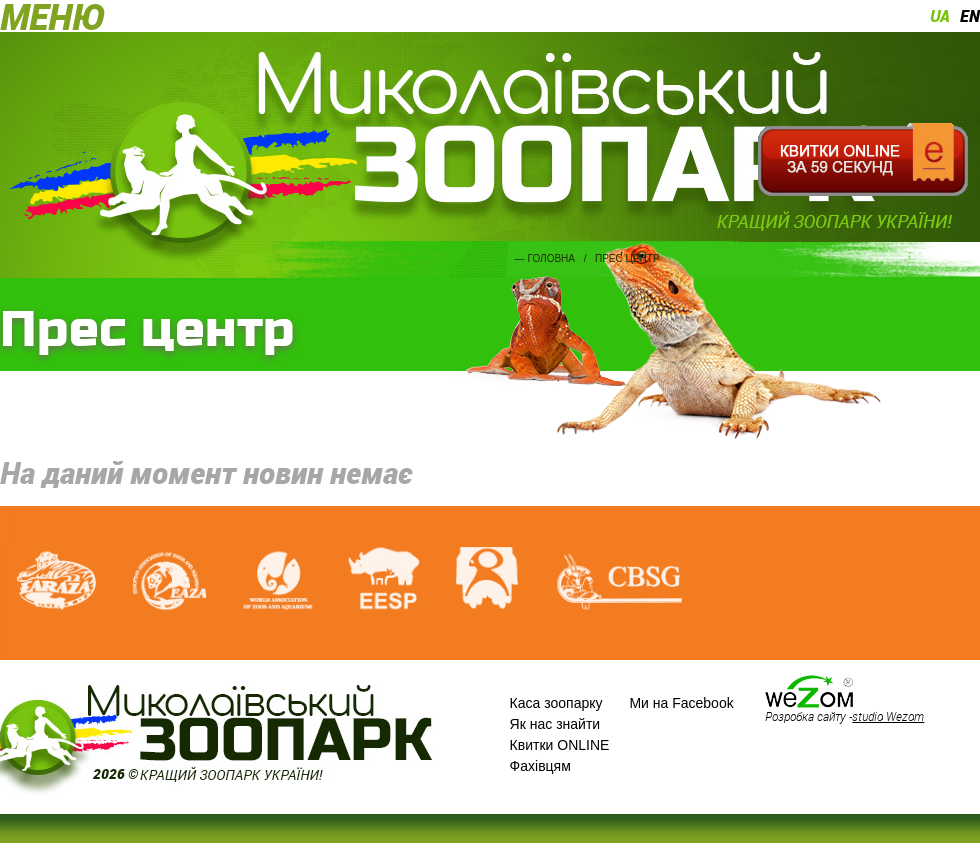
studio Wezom (888, 716)
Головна (551, 258)
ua (940, 16)
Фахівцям (540, 766)
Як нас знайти (555, 724)
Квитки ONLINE (560, 745)
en (970, 16)
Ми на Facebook (681, 703)
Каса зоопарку (556, 703)
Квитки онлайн (862, 160)
